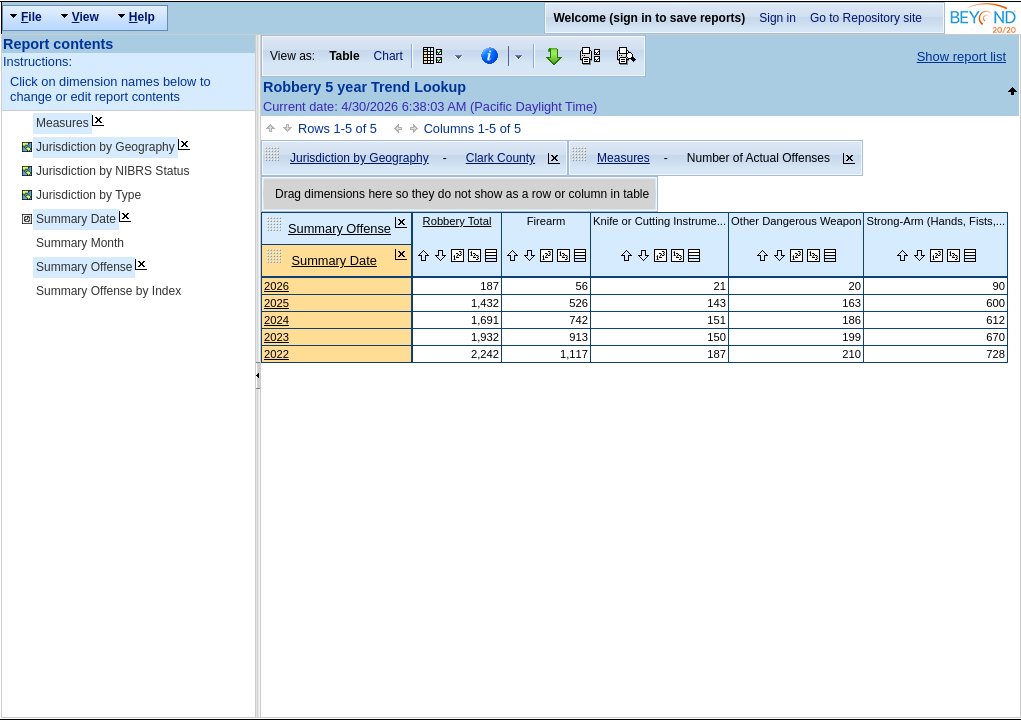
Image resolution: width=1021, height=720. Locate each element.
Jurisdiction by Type (88, 195)
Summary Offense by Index (108, 291)
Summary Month (80, 243)
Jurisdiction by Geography (105, 147)
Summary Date (76, 219)
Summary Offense (84, 267)
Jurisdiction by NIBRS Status (112, 171)
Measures (62, 123)
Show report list (961, 56)
